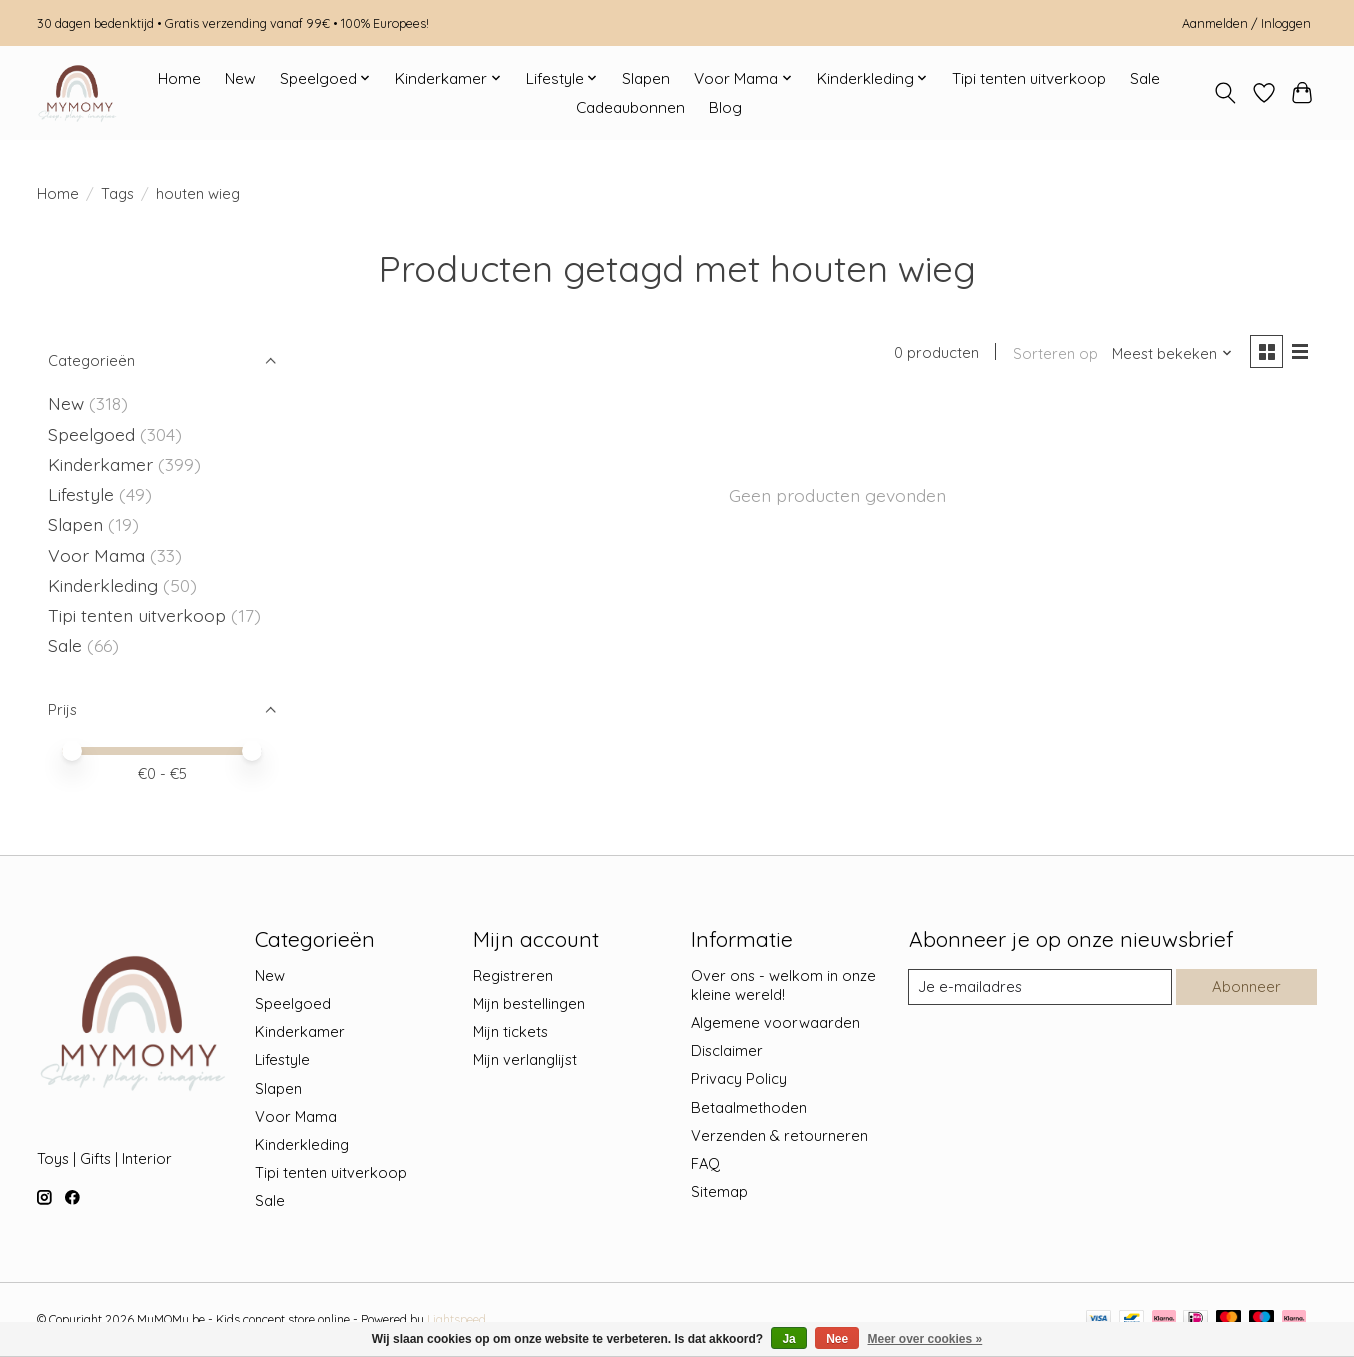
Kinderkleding (103, 585)
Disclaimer (727, 1050)
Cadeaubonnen (630, 107)
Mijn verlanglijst (525, 1059)
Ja (788, 1339)
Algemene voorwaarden (775, 1022)
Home (179, 78)
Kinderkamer (100, 464)
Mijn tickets (510, 1031)
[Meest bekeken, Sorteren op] (1171, 353)
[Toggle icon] (1225, 93)
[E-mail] (1040, 987)
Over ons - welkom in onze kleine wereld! (783, 985)
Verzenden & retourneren (779, 1135)
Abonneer (1246, 986)
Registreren (513, 975)
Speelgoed (91, 434)
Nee (837, 1339)
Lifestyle (81, 494)
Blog (725, 107)
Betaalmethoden (749, 1107)
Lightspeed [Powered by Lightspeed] (456, 1319)
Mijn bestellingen (529, 1003)
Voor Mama (96, 555)
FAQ (705, 1163)
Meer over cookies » (925, 1339)
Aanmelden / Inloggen (1246, 23)
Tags (117, 193)
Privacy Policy (739, 1078)
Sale (1145, 78)
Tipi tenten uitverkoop (1029, 78)
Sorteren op (1053, 353)
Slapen (646, 78)
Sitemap (719, 1191)
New (240, 78)
